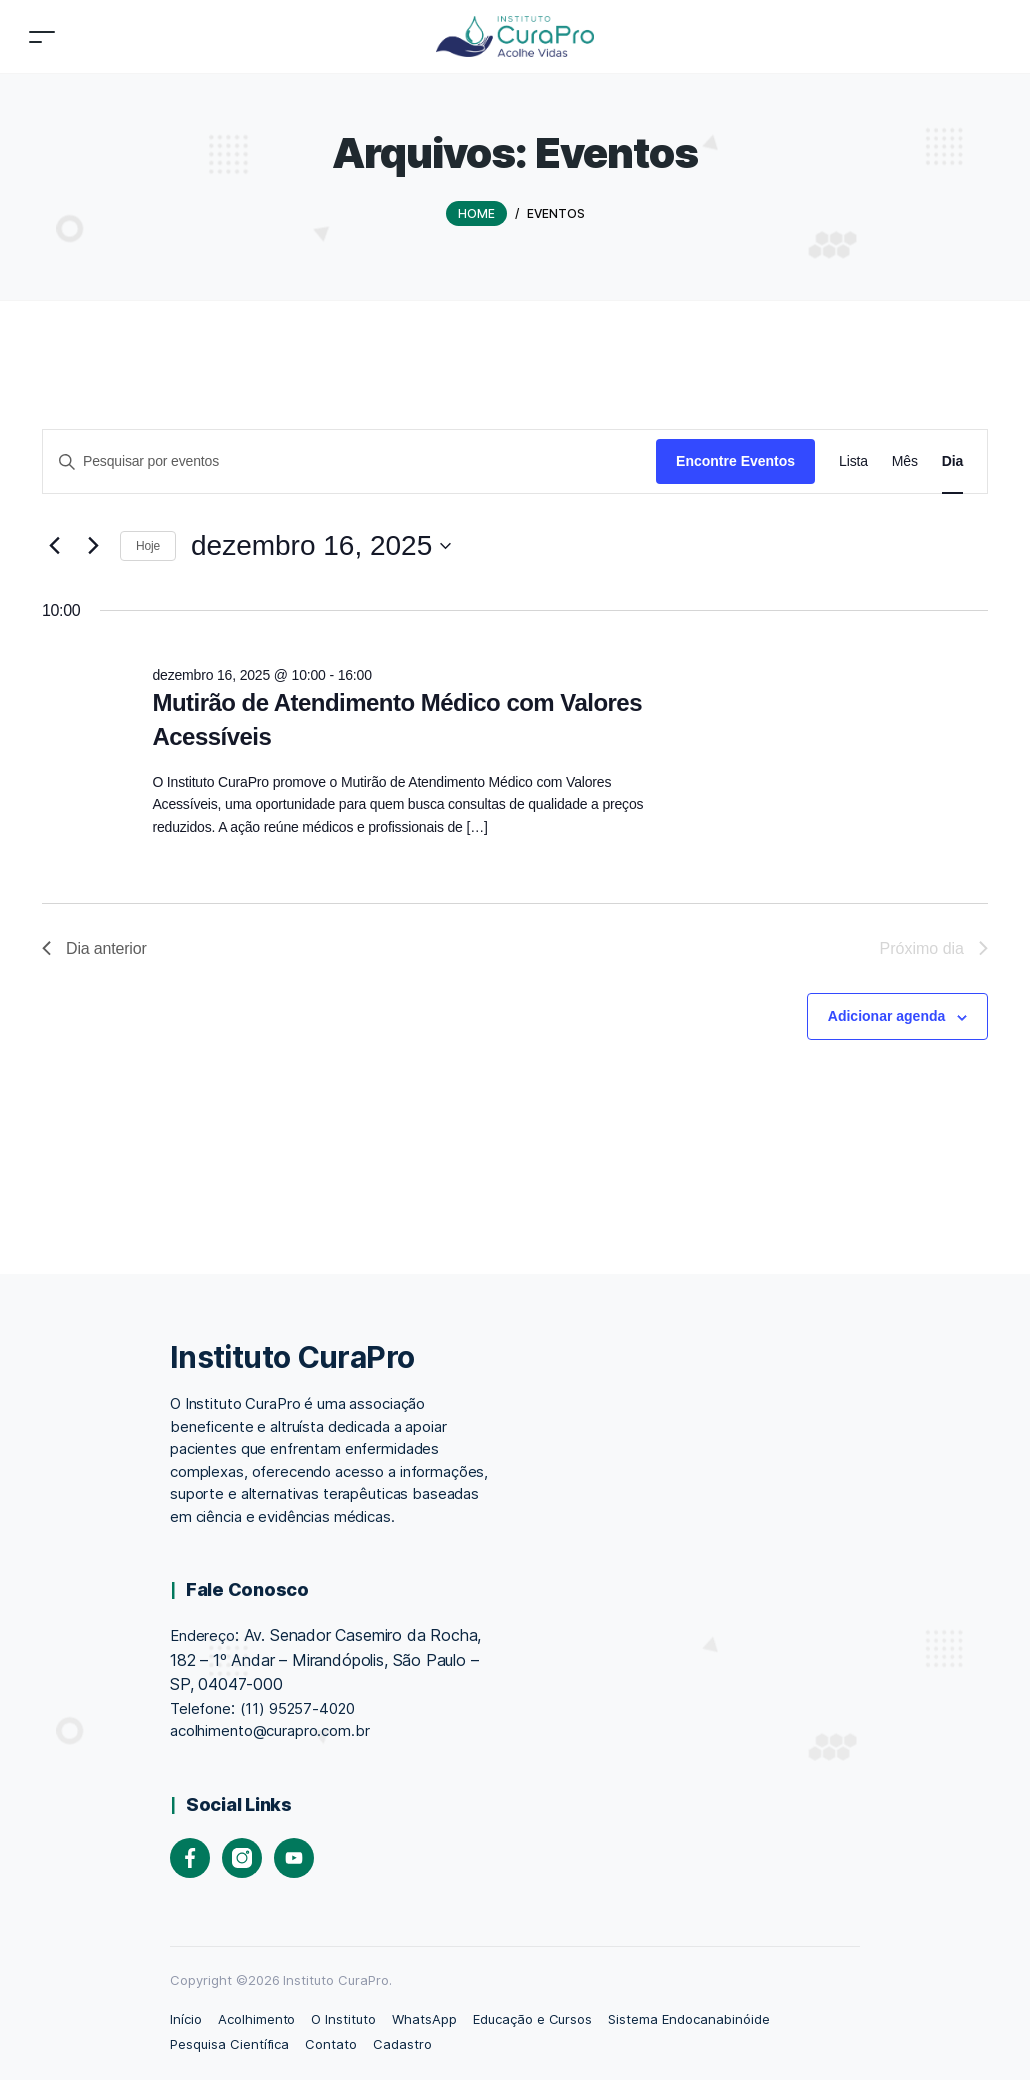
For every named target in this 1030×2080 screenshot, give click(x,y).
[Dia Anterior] (54, 546)
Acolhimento (257, 2019)
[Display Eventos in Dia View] (952, 461)
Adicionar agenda (886, 1016)
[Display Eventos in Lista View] (853, 461)
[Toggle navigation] (42, 36)
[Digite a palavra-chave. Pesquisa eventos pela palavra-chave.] (349, 461)
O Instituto (343, 2019)
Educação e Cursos (532, 2019)
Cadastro (402, 2044)
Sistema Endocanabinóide (688, 2019)
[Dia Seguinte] (93, 546)
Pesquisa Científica (229, 2044)
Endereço (202, 1635)
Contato (331, 2044)
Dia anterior (94, 948)
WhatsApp (424, 2019)
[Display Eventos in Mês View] (905, 461)
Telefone (200, 1708)
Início (186, 2019)
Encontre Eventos (735, 461)
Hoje (148, 546)
